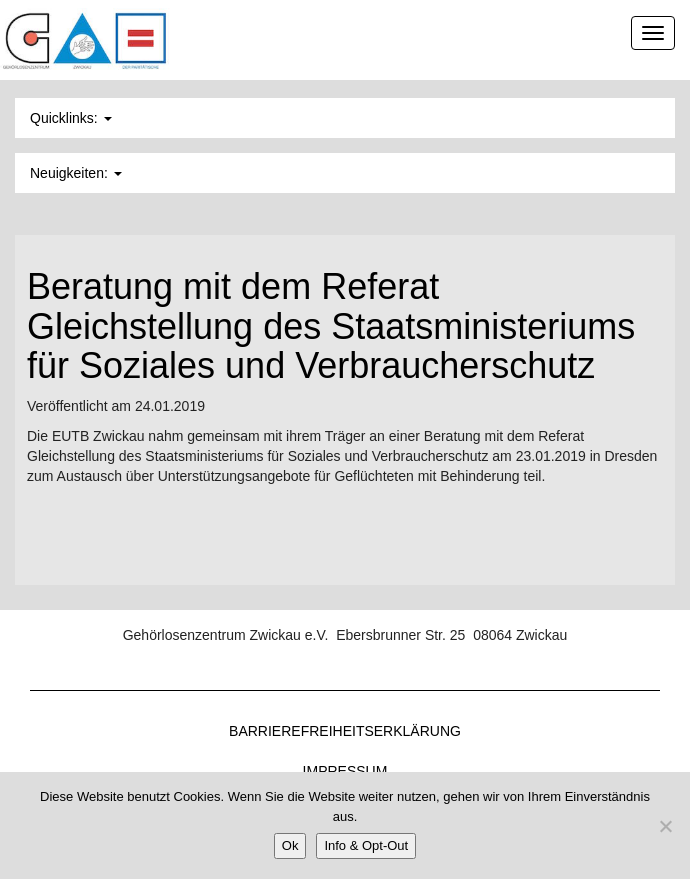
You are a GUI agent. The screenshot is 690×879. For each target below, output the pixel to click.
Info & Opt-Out (366, 845)
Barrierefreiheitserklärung (345, 731)
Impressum (345, 771)
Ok (290, 845)
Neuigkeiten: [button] (76, 173)
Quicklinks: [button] (71, 118)
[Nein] (665, 826)
